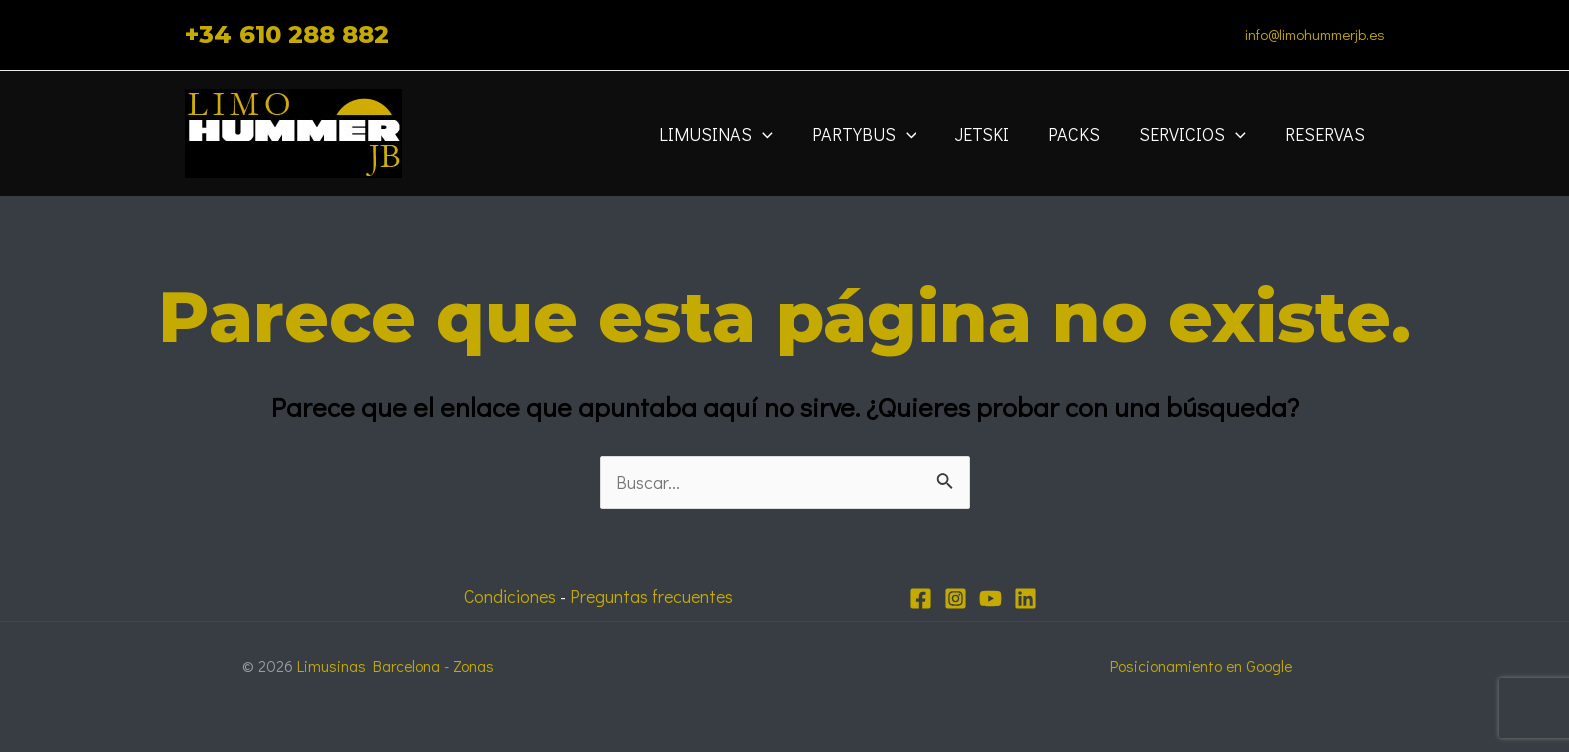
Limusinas (732, 134)
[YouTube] (990, 598)
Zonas (475, 665)
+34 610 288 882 (287, 34)
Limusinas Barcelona (370, 665)
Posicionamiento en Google (1201, 665)
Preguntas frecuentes (653, 596)
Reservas (1327, 134)
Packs (1082, 134)
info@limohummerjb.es (1315, 34)
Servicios (1197, 134)
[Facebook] (920, 598)
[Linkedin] (1025, 598)
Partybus (877, 134)
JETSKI (993, 134)
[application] (778, 134)
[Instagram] (955, 598)
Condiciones (507, 596)
